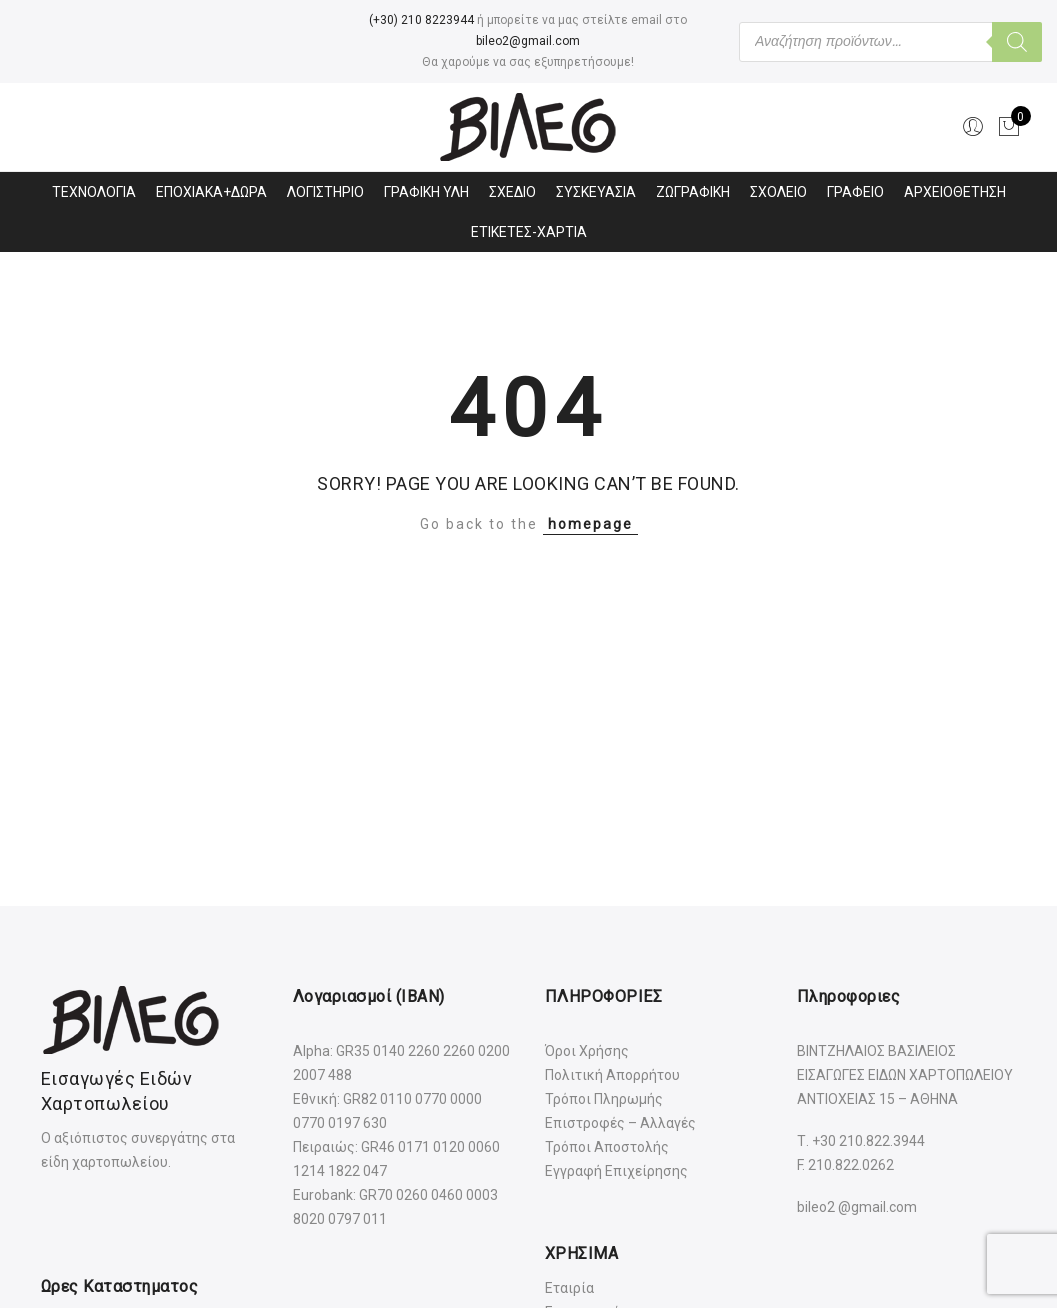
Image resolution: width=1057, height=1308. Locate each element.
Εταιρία (569, 1288)
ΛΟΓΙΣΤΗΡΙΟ (325, 192)
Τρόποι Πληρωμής (604, 1099)
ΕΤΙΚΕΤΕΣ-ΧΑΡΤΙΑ (529, 232)
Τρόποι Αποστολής (607, 1147)
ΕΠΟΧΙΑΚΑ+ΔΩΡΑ (211, 192)
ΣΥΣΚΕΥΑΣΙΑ (596, 192)
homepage (590, 524)
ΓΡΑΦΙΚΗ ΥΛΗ (426, 192)
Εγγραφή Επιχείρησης (616, 1171)
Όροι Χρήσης (587, 1051)
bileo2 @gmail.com (857, 1207)
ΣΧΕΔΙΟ (512, 192)
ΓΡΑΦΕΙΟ (855, 192)
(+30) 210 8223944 (421, 20)
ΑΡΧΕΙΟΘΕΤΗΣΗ (955, 192)
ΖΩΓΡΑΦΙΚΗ (693, 192)
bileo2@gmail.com (528, 41)
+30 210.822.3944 (868, 1141)
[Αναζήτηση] (1017, 42)
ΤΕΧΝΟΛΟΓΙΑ (94, 192)
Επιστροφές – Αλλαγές (620, 1123)
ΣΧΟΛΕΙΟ (778, 192)
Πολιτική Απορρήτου (612, 1075)
